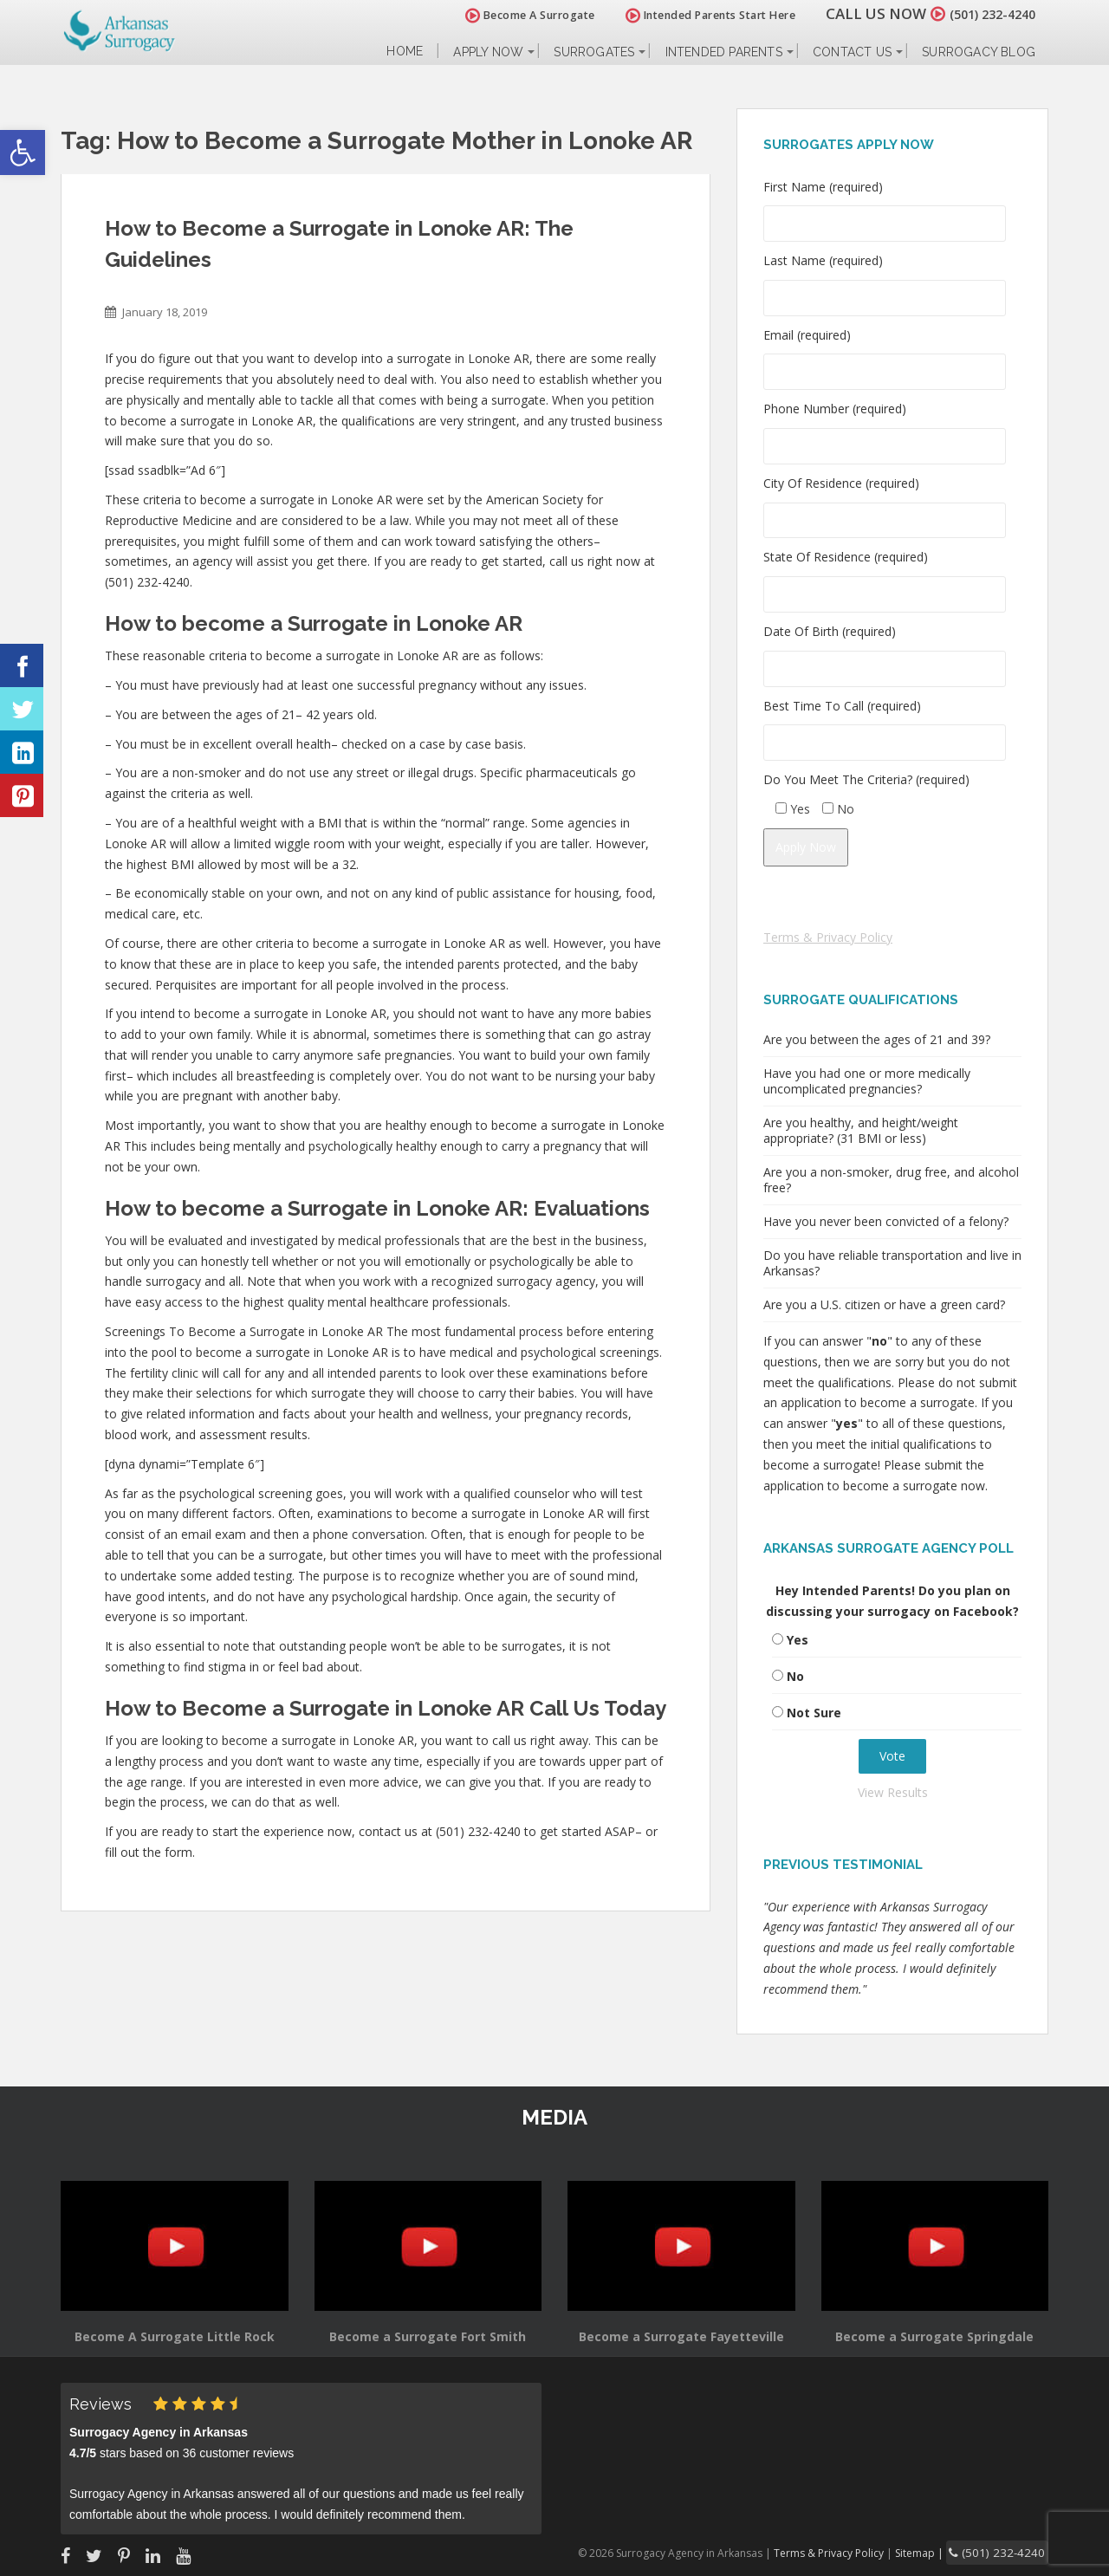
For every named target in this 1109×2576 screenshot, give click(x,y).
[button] (22, 152)
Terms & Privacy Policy (827, 937)
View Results (893, 1792)
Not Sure (814, 1712)
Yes (797, 1640)
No (795, 1676)
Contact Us (852, 52)
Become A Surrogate (510, 15)
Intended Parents (723, 52)
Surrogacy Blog (978, 52)
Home (404, 51)
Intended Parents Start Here (691, 15)
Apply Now (488, 52)
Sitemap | (939, 2551)
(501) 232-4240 (982, 13)
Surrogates (594, 52)
